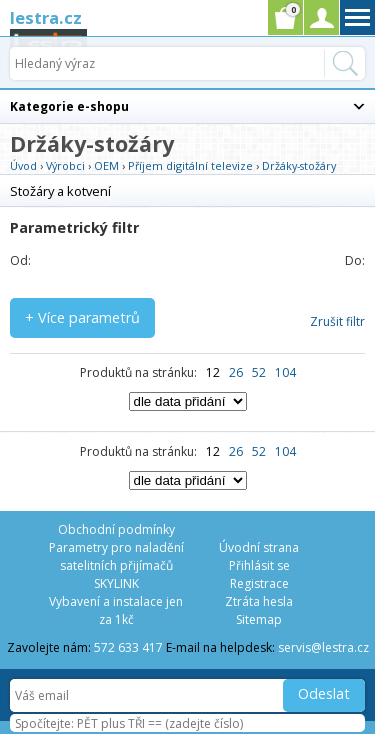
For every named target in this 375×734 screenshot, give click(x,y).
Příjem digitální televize (190, 165)
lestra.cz (46, 17)
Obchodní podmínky (116, 529)
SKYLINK (116, 583)
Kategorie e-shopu (69, 106)
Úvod (23, 165)
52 (259, 372)
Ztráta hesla (259, 601)
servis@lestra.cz (323, 647)
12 (213, 372)
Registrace (259, 583)
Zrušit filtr (337, 321)
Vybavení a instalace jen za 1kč (116, 610)
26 (236, 372)
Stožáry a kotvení (60, 191)
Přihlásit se (259, 565)
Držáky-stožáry (299, 165)
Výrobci (65, 165)
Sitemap (259, 619)
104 (285, 372)
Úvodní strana (259, 547)
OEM (106, 165)
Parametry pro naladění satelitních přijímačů (116, 556)
